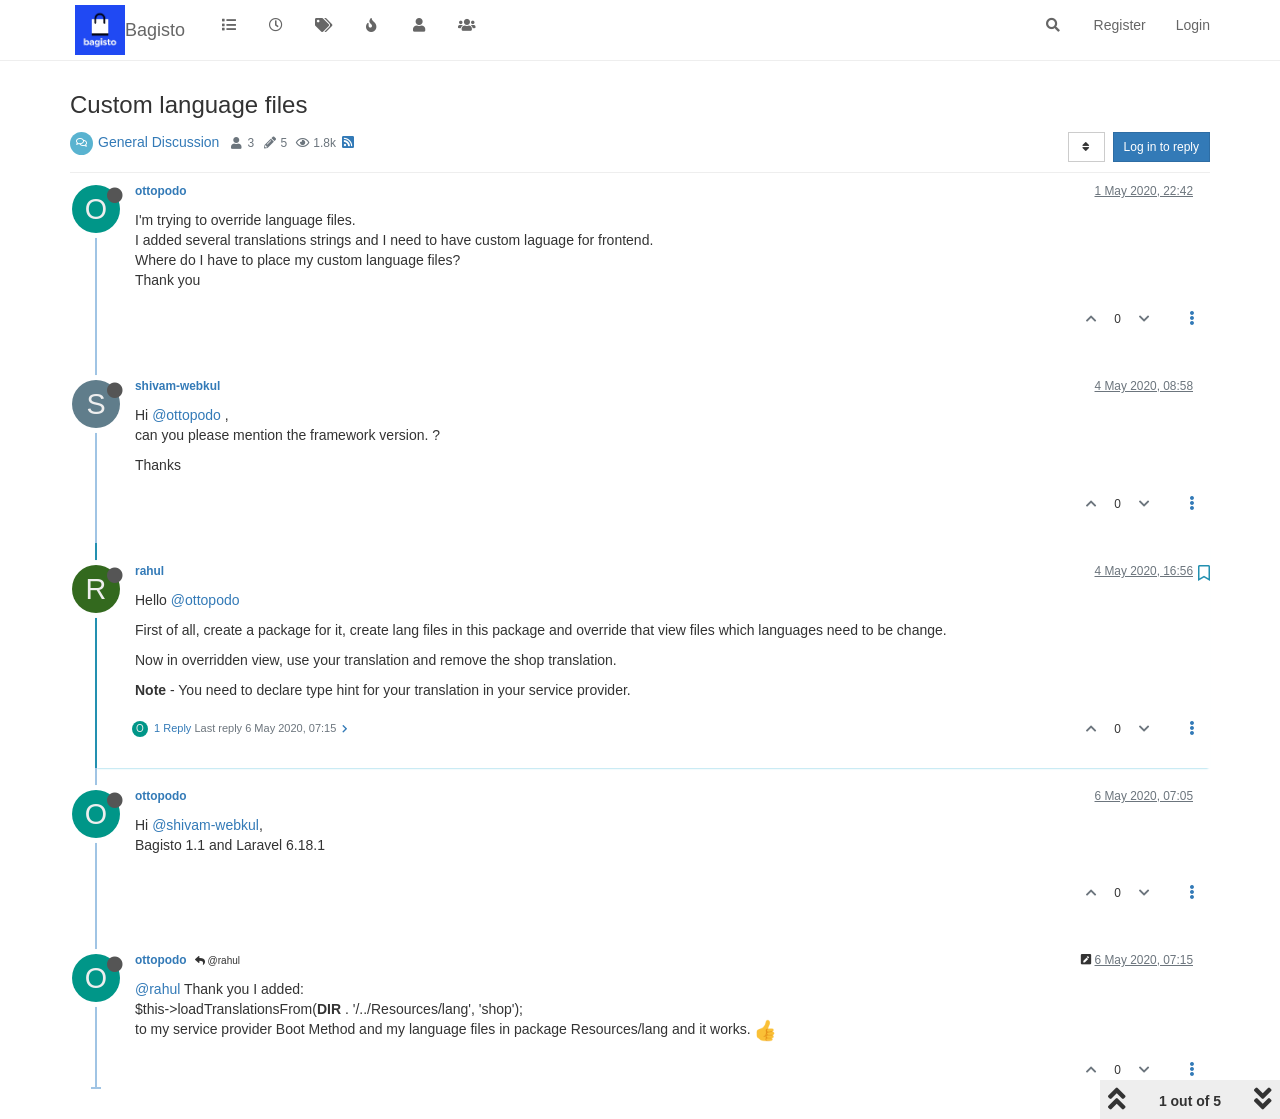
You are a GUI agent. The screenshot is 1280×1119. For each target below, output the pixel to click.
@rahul (217, 960)
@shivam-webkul (205, 825)
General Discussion (158, 142)
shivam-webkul (177, 386)
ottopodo (161, 191)
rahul (149, 571)
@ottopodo (186, 415)
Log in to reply (1161, 147)
